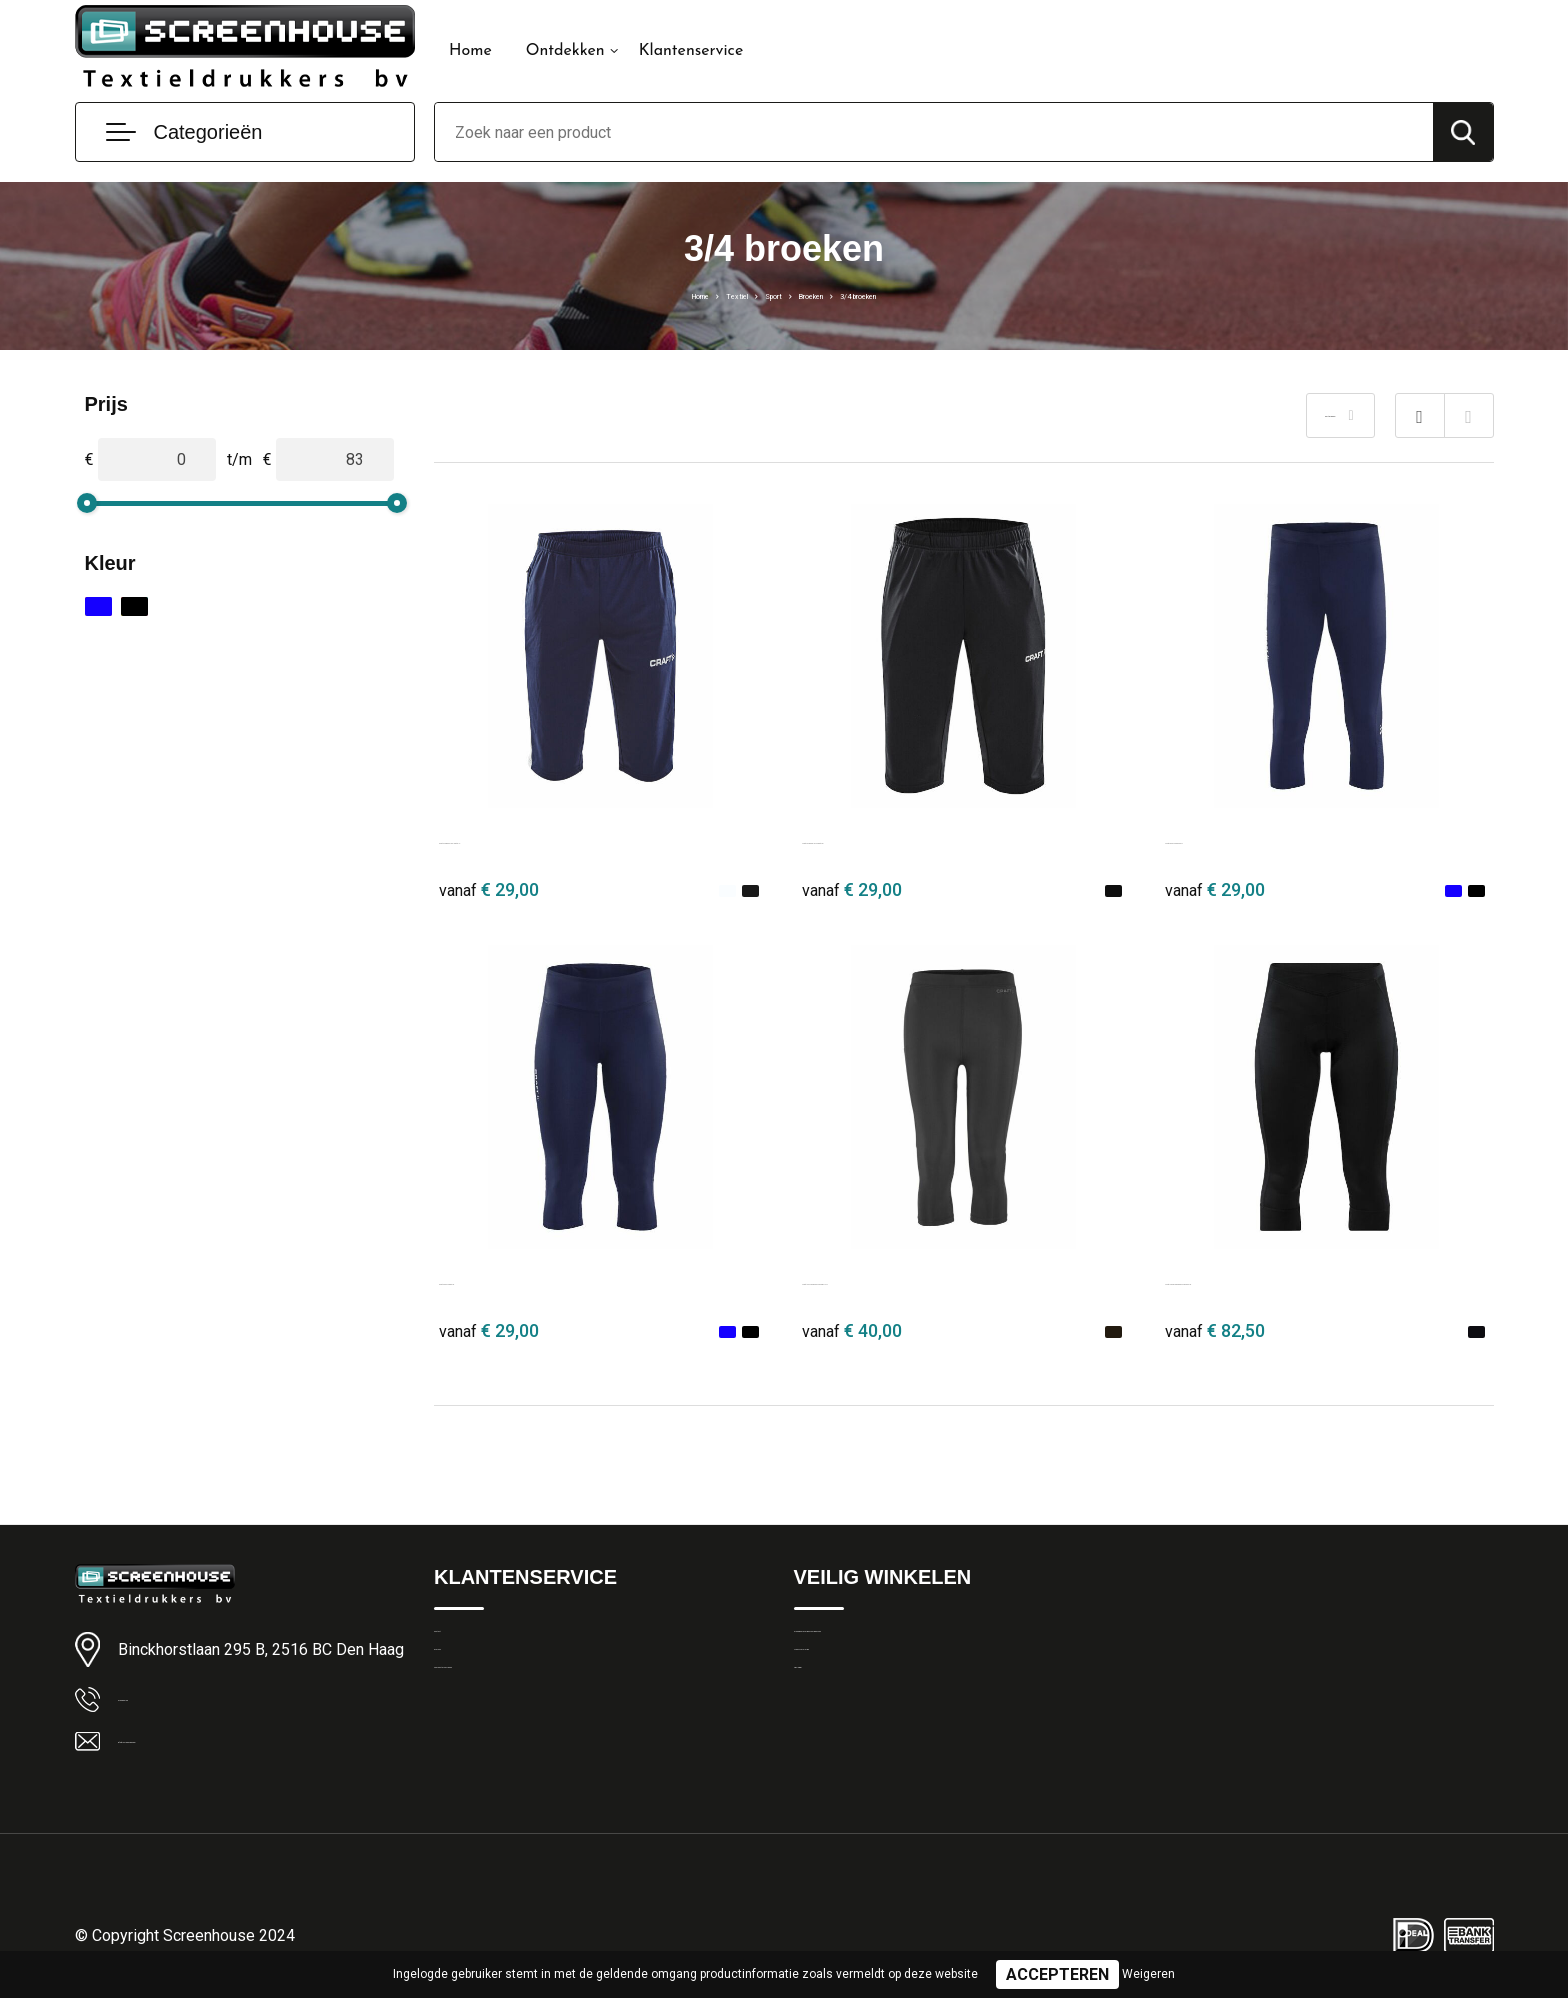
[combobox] (934, 132)
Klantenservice (691, 51)
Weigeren (1148, 1974)
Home (470, 51)
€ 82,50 (1215, 1330)
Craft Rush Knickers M (1245, 838)
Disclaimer (828, 1730)
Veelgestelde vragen (500, 1730)
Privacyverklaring (848, 1687)
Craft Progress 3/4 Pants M (535, 838)
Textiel (701, 294)
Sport (759, 294)
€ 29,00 (489, 889)
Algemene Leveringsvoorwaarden (903, 1644)
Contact (460, 1644)
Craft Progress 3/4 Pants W (899, 838)
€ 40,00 (852, 1330)
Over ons (463, 1687)
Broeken (823, 294)
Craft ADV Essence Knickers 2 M (919, 1279)
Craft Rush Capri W (508, 1279)
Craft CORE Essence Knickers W (1283, 1279)
